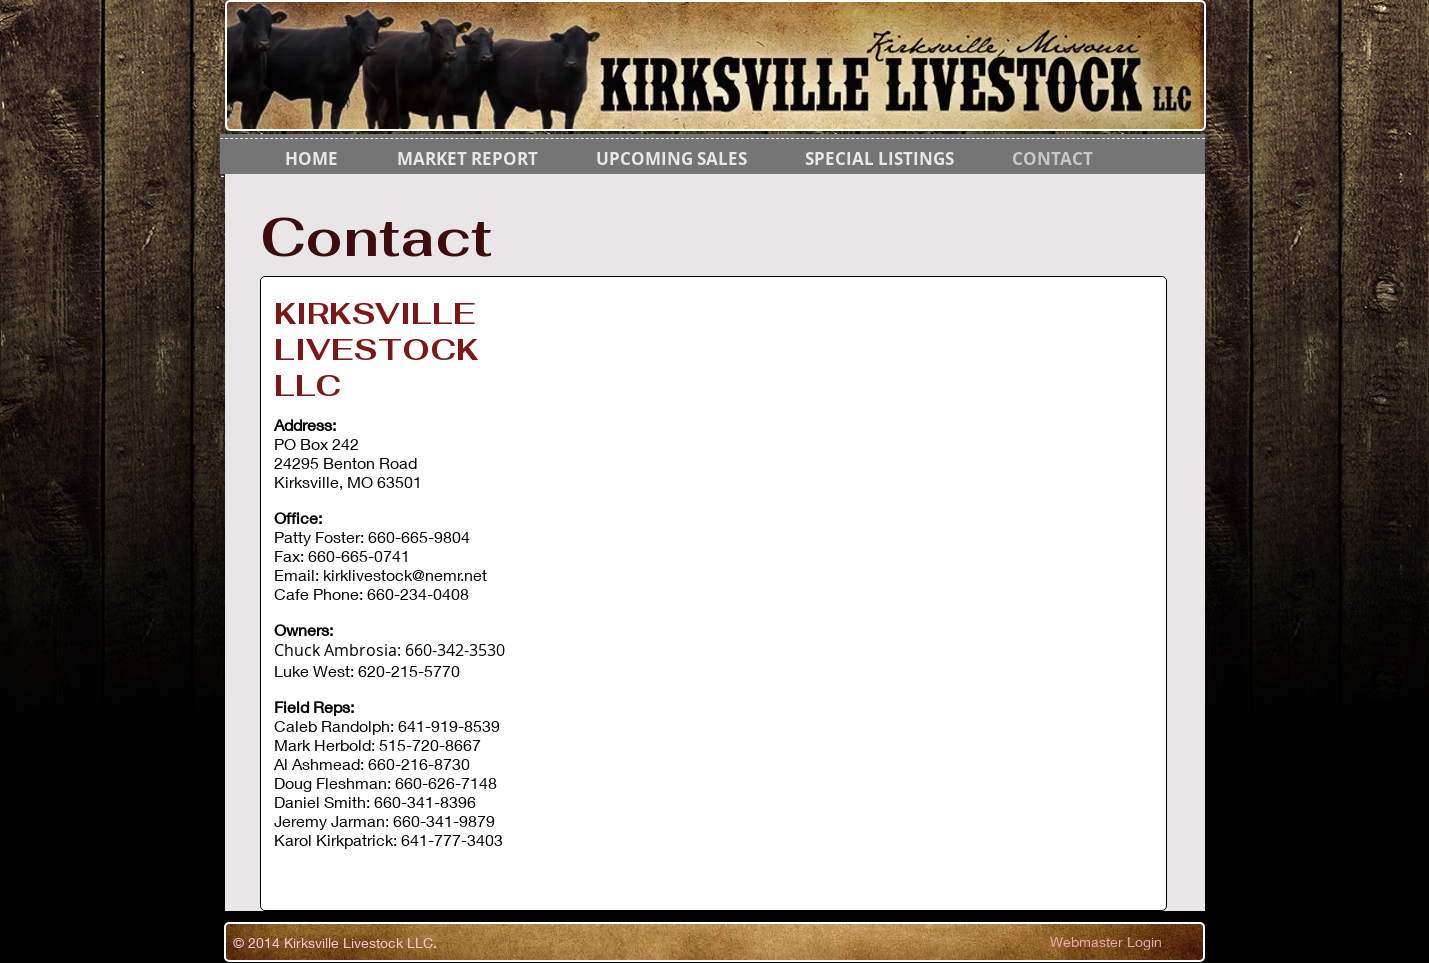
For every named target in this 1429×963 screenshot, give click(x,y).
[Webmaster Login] (1106, 942)
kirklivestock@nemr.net (405, 574)
